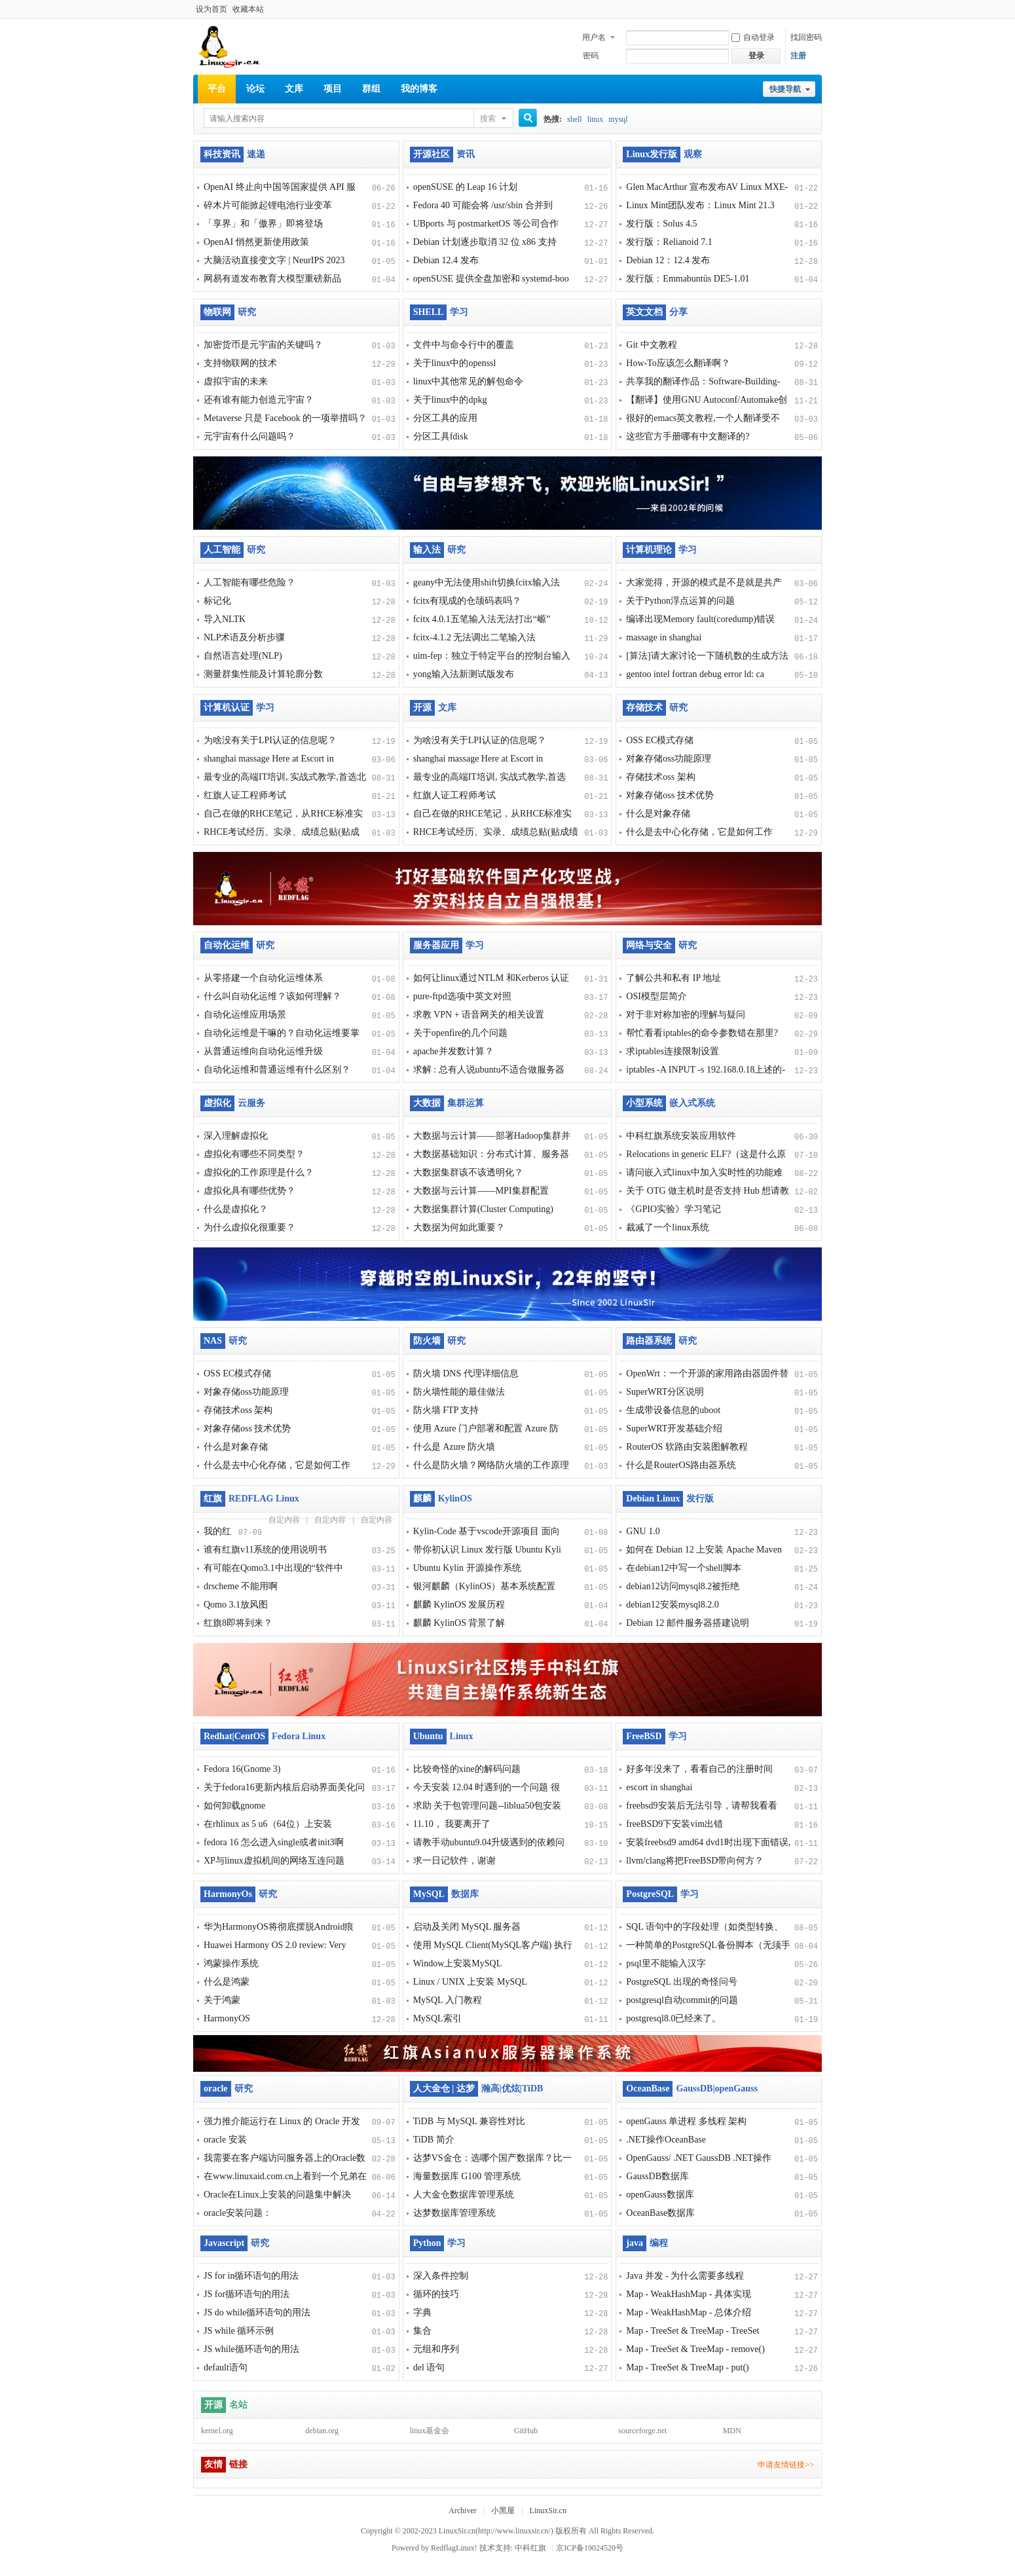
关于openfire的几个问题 (460, 1033)
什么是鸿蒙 (226, 1982)
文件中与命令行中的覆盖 (463, 345)
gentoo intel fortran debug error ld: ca (695, 674)
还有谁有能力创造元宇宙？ (259, 400)
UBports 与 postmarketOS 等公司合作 (486, 224)
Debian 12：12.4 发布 (668, 260)
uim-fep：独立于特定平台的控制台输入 (491, 656)
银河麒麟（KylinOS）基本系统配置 (484, 1586)
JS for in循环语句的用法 (251, 2276)
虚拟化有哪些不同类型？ (254, 1154)
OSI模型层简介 (656, 996)
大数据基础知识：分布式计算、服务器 (491, 1154)
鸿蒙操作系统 (231, 1963)
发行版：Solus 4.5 (661, 224)
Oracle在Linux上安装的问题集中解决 (277, 2194)
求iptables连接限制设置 (672, 1051)
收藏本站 (248, 9)
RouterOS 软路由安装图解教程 (687, 1447)
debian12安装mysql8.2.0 (672, 1605)
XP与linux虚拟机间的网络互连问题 (274, 1861)
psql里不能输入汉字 (665, 1963)
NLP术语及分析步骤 (244, 637)
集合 (422, 2331)
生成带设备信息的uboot (673, 1410)
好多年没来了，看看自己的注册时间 (699, 1769)
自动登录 (753, 37)
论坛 (255, 89)
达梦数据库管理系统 (454, 2213)
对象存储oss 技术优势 (669, 795)
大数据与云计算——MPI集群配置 (481, 1191)
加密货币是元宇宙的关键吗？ (263, 345)
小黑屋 (503, 2510)
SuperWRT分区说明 (665, 1392)
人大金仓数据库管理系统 (463, 2194)
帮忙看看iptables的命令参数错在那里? (702, 1033)
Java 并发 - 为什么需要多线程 (685, 2276)
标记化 (217, 601)
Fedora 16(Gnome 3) (242, 1769)
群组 (371, 89)
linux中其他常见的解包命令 (468, 381)
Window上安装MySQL (457, 1963)
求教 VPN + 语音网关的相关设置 (478, 1015)
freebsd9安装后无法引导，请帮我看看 (701, 1806)
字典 (422, 2312)
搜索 (488, 118)
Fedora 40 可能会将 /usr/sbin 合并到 (483, 205)
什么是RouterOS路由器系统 (681, 1465)
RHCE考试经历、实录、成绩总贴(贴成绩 (495, 832)
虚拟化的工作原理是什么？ (259, 1172)
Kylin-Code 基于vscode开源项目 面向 (486, 1531)
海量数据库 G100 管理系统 (467, 2176)
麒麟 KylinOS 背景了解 (459, 1623)
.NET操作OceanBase (666, 2139)
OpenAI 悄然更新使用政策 (256, 242)
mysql (617, 119)
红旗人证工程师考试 (245, 795)
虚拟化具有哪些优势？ (249, 1191)
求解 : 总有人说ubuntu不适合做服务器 (489, 1070)
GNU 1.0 (642, 1531)
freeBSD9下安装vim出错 (674, 1824)
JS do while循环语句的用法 (257, 2312)
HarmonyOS (227, 2018)
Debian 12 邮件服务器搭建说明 (687, 1623)
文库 (294, 89)
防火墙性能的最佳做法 (459, 1392)
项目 (332, 89)
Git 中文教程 (651, 345)
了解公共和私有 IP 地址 (673, 978)
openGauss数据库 (659, 2194)
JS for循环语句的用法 (246, 2294)
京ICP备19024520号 (589, 2547)
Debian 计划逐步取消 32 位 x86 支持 (485, 242)
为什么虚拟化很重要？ (249, 1227)
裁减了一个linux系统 (667, 1227)
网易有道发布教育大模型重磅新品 (272, 279)
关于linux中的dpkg (450, 400)
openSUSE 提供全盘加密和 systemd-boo (491, 279)
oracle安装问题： (238, 2213)
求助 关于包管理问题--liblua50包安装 (487, 1806)
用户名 (594, 37)
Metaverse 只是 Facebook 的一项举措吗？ (285, 418)
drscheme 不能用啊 (241, 1586)
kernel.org (217, 2430)
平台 (217, 89)
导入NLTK (225, 619)
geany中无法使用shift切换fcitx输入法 (486, 582)
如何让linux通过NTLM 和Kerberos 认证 (491, 978)
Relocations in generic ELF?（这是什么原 (706, 1154)
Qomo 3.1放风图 (236, 1605)
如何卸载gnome (234, 1806)
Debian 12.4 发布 (446, 260)
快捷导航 (785, 89)
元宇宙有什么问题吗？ (249, 436)
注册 (798, 55)
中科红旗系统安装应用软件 (681, 1136)
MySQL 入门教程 (447, 2000)
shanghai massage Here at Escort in (269, 759)
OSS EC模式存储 (659, 740)
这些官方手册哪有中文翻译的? (687, 436)
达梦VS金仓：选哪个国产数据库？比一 (492, 2158)
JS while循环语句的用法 (251, 2349)
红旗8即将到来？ (238, 1623)
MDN (732, 2430)
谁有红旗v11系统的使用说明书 (265, 1550)
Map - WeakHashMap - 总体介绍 (688, 2312)
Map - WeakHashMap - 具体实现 (688, 2294)
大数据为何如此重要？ (459, 1227)
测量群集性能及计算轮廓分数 (263, 674)
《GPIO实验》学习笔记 (673, 1209)
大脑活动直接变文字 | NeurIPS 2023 (274, 260)
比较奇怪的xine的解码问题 (467, 1769)
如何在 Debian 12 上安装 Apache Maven (704, 1550)
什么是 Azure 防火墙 (454, 1447)
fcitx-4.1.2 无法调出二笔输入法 (474, 637)
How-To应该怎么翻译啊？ (677, 363)
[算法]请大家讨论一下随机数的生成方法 (707, 656)
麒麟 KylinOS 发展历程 (459, 1605)
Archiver (463, 2510)
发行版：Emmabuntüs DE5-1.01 (687, 279)
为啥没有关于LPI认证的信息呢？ (270, 740)
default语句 (226, 2367)
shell (574, 119)
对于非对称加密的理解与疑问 (685, 1015)
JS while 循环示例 (239, 2331)
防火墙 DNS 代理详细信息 (466, 1373)
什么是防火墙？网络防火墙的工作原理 (491, 1465)
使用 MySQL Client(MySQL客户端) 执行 (492, 1945)
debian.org (322, 2430)
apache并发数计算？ (453, 1051)
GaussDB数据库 (657, 2176)
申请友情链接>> (786, 2464)
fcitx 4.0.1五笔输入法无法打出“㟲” (482, 619)
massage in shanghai (663, 637)
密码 (591, 55)
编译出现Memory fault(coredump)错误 (700, 619)
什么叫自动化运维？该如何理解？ (272, 996)
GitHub (526, 2430)
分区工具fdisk (440, 436)
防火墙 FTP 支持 (446, 1410)
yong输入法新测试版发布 (463, 674)
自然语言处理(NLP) (243, 656)
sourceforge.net (642, 2430)
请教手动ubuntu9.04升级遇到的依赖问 (488, 1842)
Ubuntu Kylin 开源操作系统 (467, 1568)
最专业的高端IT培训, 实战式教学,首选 (489, 777)
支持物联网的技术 (240, 363)
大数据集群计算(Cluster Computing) (483, 1209)
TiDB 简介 (433, 2139)
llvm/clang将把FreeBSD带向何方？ (695, 1861)
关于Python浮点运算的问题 (680, 601)
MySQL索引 (437, 2018)
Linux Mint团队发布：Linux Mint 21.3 (700, 205)
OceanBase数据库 (660, 2213)
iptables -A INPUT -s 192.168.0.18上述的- (705, 1070)
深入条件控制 (440, 2276)
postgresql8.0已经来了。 (673, 2018)
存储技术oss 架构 (660, 777)
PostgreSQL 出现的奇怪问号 (681, 1982)
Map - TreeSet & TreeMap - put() (687, 2367)
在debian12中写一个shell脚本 (683, 1568)
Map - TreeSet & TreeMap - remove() (695, 2349)
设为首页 (211, 9)
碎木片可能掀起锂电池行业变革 (268, 205)
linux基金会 (430, 2430)
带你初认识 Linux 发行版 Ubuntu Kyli (487, 1550)
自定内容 (284, 1519)
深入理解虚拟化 (236, 1136)
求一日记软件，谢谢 (454, 1861)
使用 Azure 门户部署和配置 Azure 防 (486, 1428)
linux (595, 119)
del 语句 (429, 2367)
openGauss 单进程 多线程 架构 (686, 2121)
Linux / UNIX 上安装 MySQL (470, 1982)
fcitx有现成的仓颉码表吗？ (467, 601)
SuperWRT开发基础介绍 (674, 1428)
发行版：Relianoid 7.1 (669, 242)
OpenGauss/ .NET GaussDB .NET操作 (698, 2158)
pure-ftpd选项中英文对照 (462, 996)
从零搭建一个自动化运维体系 (263, 978)
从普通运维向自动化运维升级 (263, 1051)
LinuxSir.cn (548, 2510)
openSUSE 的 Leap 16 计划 (465, 187)
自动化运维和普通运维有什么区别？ (277, 1070)
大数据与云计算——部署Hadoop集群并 (491, 1136)
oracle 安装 (225, 2139)
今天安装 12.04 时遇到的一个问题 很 (486, 1787)
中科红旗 (530, 2547)
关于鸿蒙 (222, 2000)
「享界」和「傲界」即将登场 (263, 224)
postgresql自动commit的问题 (681, 2000)
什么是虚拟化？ (236, 1209)
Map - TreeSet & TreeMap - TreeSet (692, 2331)
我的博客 (419, 89)
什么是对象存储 (658, 814)
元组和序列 (436, 2349)
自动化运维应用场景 (245, 1015)
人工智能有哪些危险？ (249, 582)
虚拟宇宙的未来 (236, 381)
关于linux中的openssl (454, 363)
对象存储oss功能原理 (668, 759)
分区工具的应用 (445, 418)
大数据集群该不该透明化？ (468, 1172)
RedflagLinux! (454, 2547)
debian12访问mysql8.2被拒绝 (682, 1586)
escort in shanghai (659, 1787)
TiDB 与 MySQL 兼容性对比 (469, 2121)
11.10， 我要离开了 (451, 1824)
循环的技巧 (436, 2294)
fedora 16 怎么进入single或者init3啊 (274, 1842)
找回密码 (806, 37)
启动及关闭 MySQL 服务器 (467, 1927)
